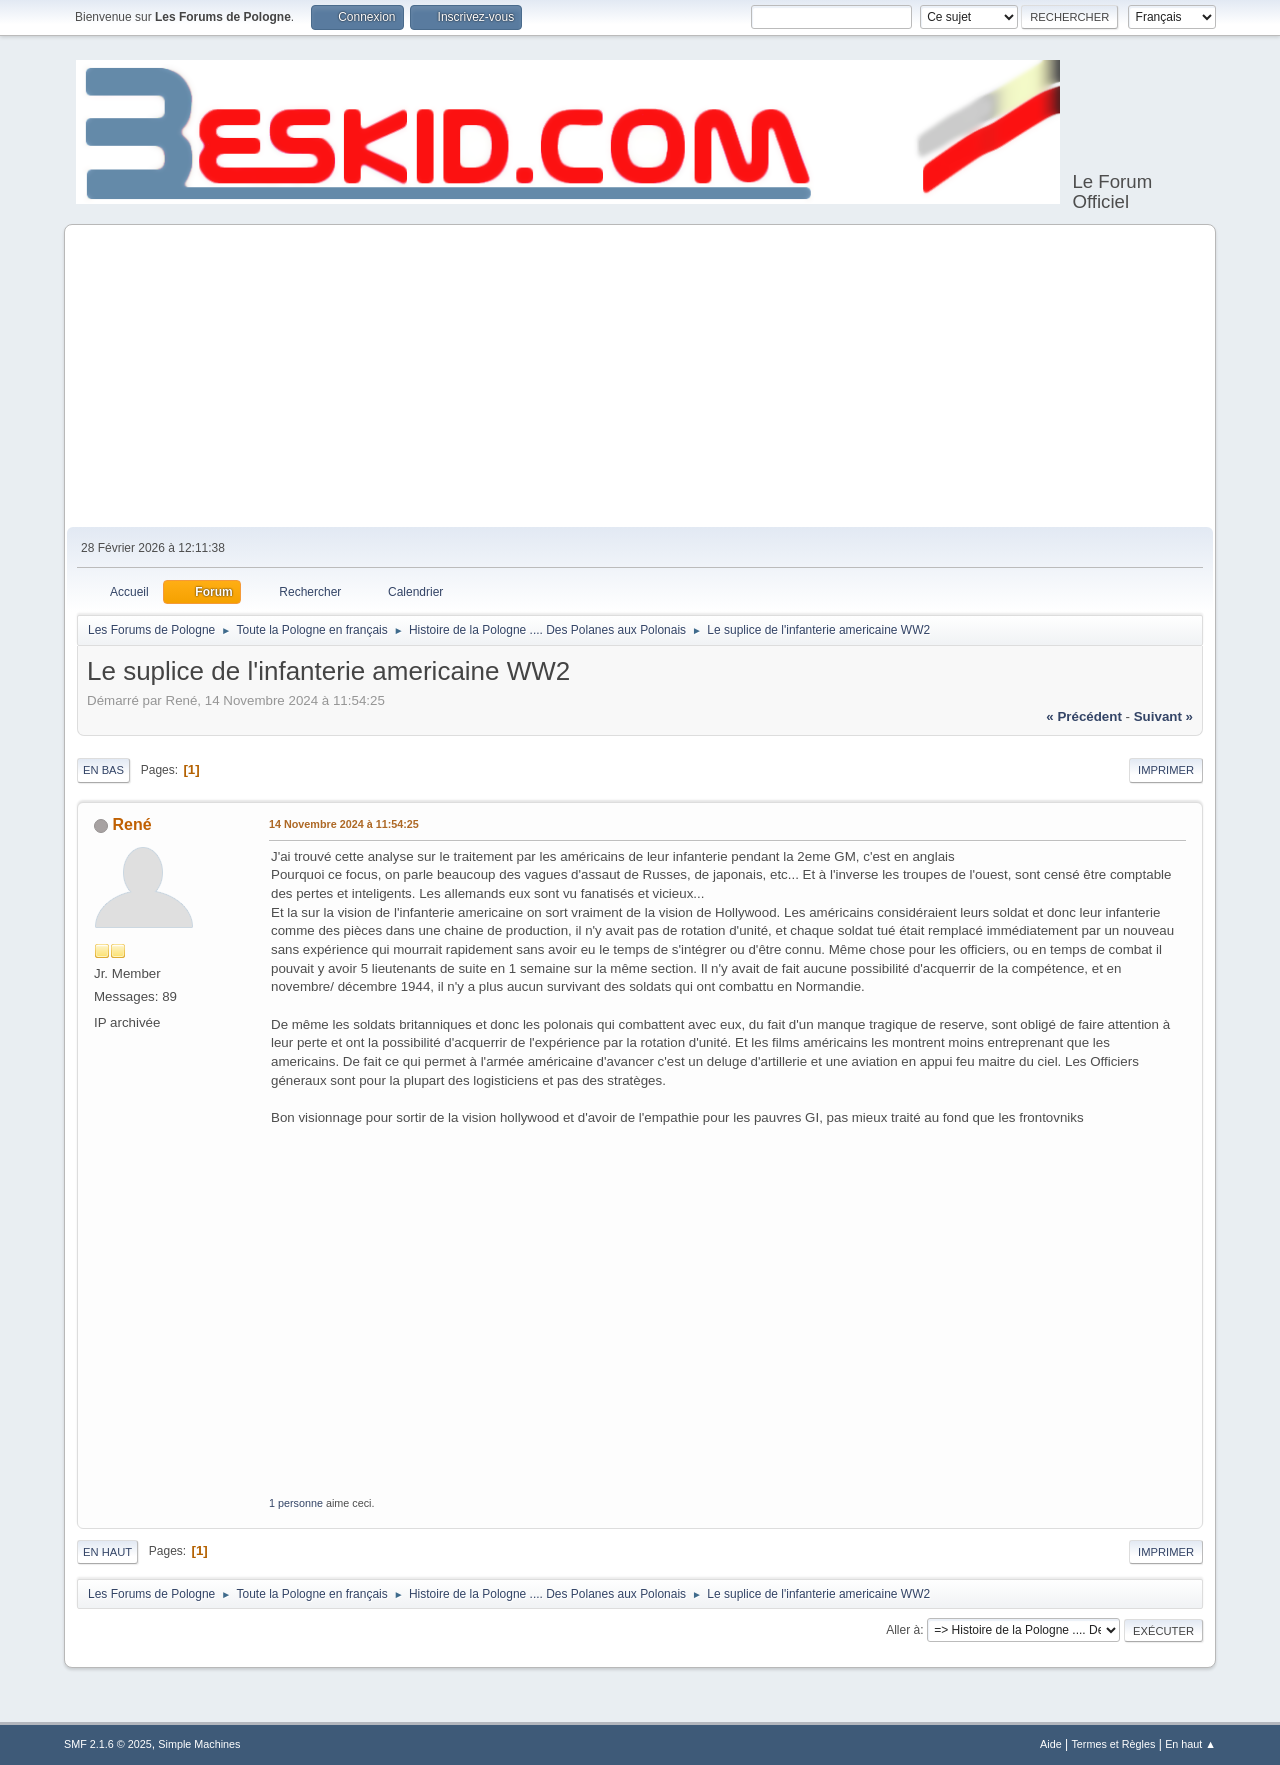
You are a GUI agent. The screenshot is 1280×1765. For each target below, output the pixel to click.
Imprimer (1166, 770)
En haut (107, 1552)
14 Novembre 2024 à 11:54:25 (344, 824)
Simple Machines (199, 1744)
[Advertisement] (640, 377)
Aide (1051, 1744)
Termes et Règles (1113, 1744)
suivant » (1163, 716)
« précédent (1084, 716)
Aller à (903, 1630)
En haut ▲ (1190, 1744)
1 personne (296, 1503)
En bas (103, 770)
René (131, 824)
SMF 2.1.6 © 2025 (108, 1744)
